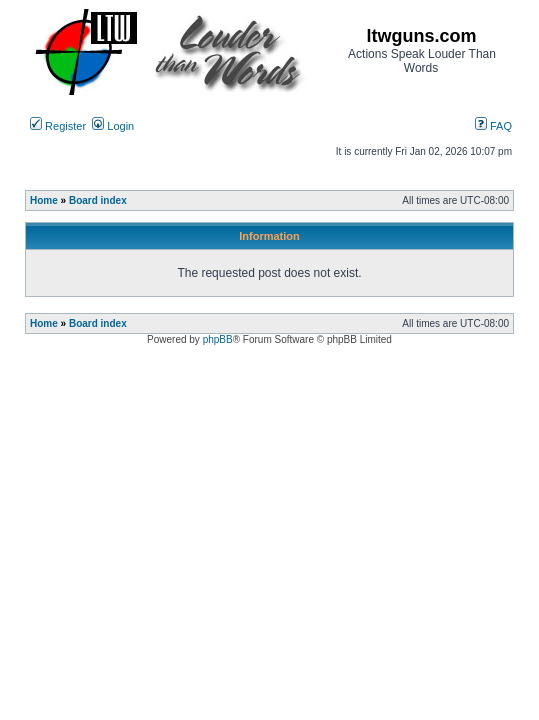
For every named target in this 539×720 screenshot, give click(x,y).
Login (113, 126)
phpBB (218, 339)
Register (58, 126)
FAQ (493, 126)
